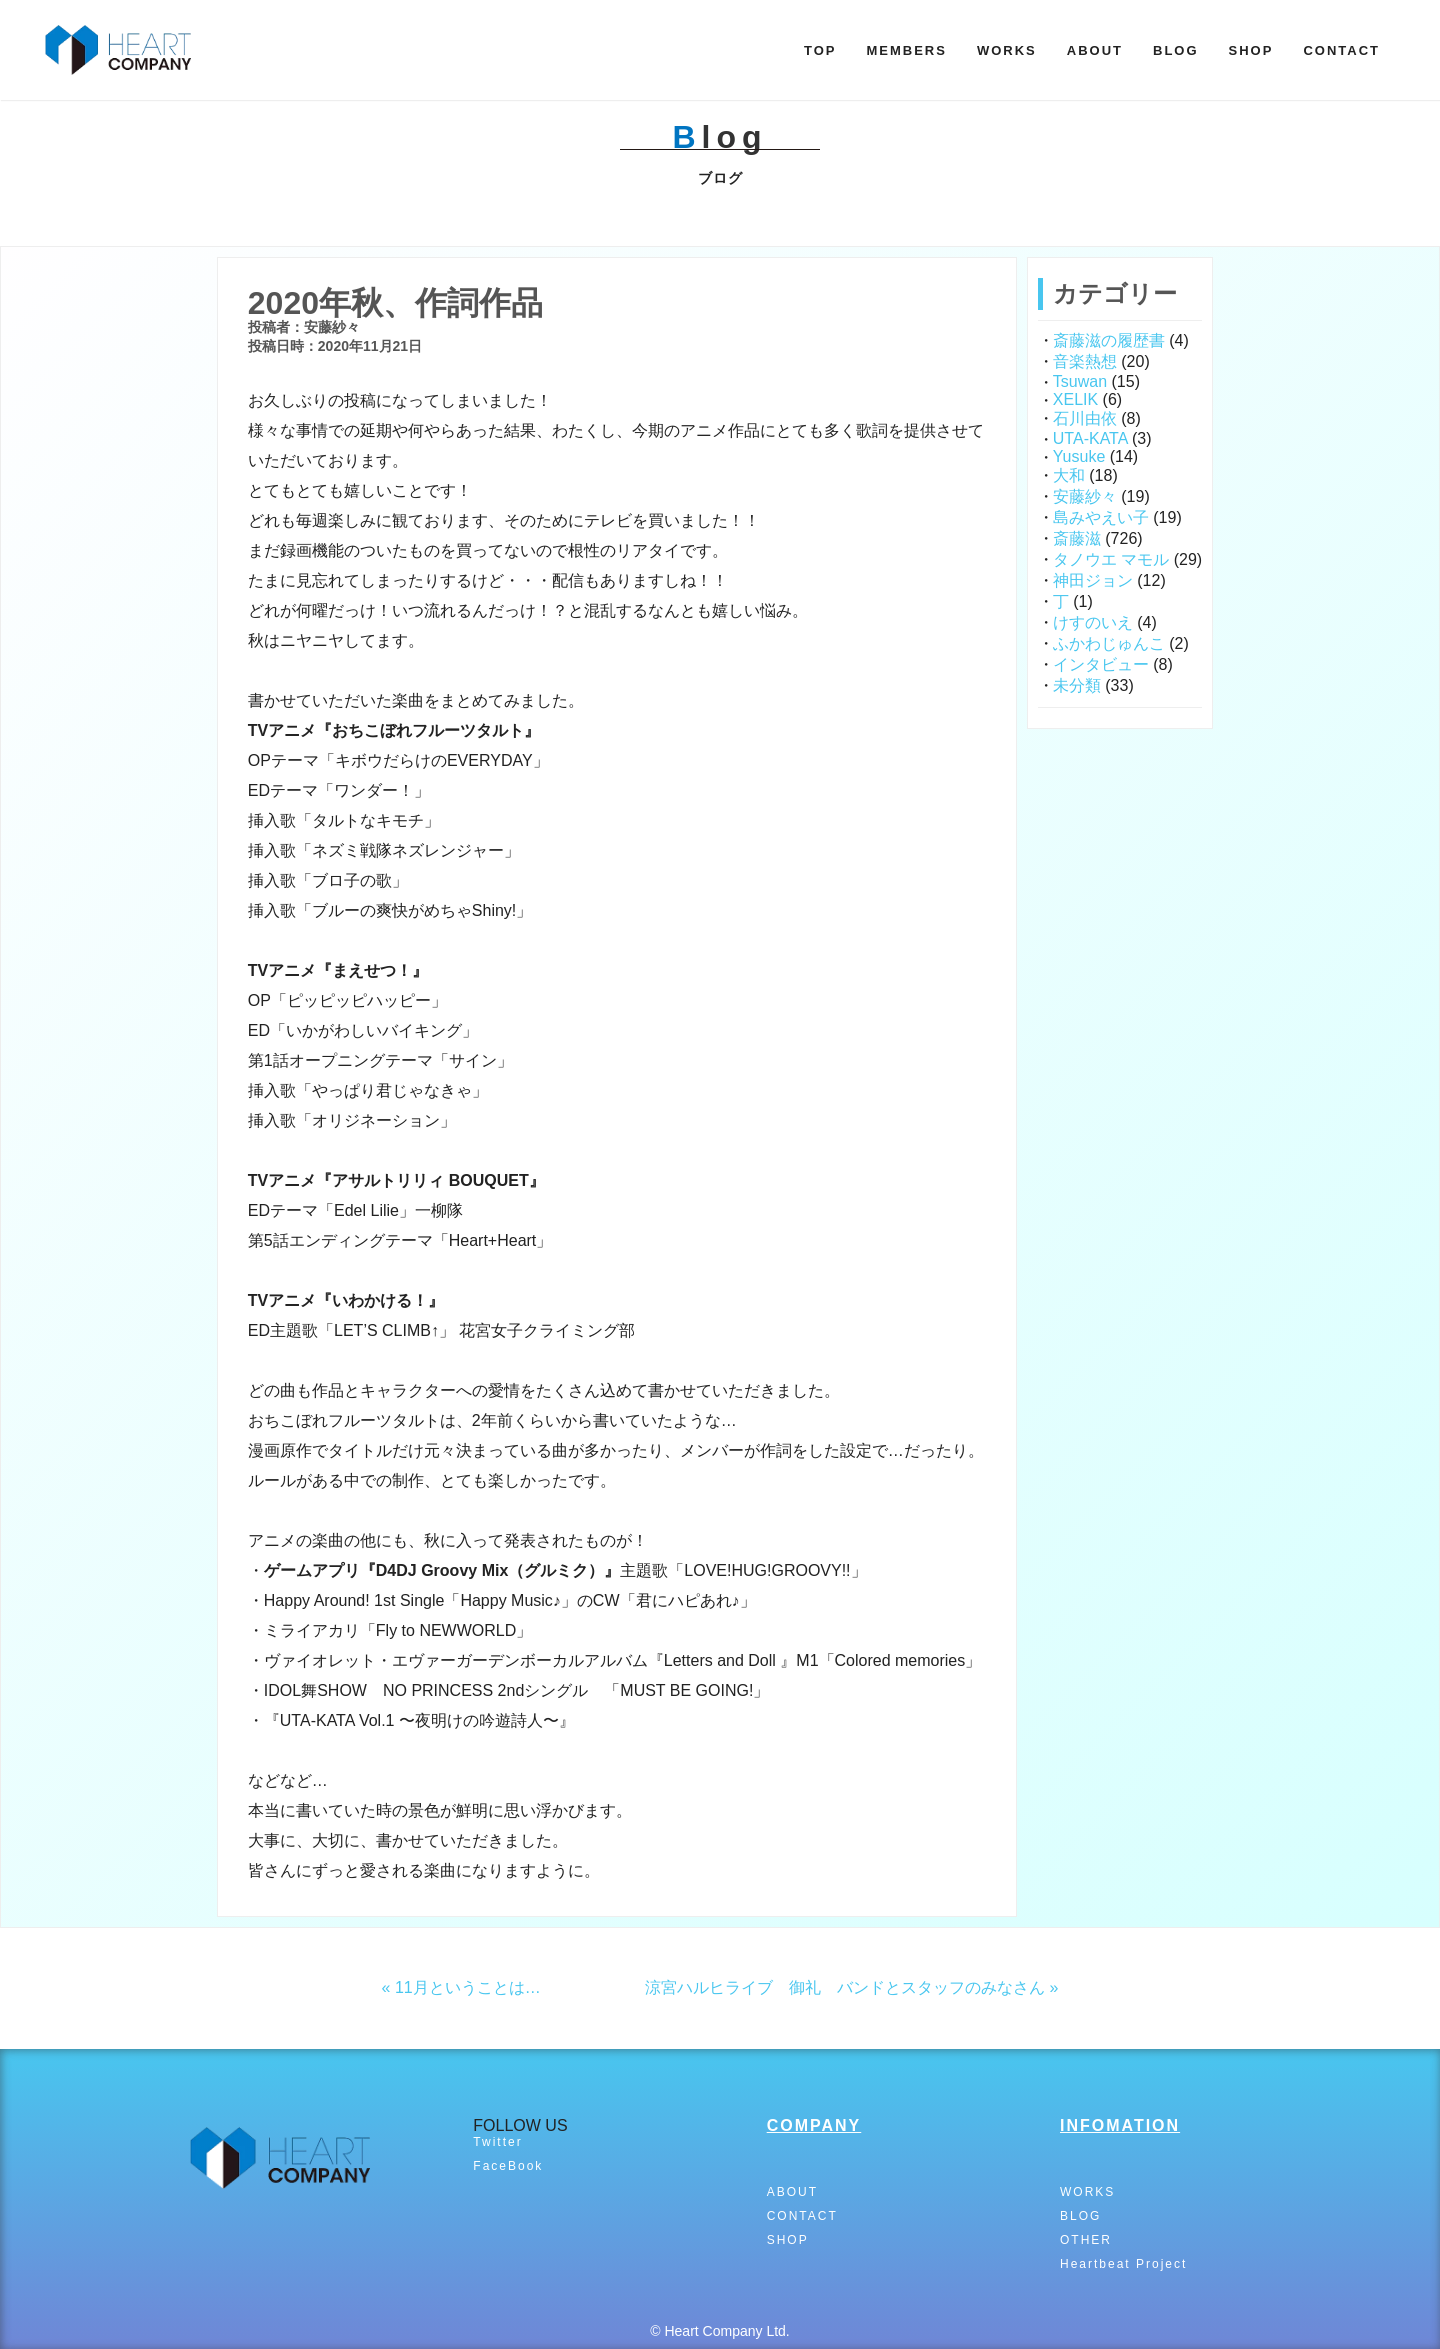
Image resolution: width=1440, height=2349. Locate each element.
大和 (1069, 475)
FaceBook (508, 2166)
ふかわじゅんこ (1109, 643)
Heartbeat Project (1123, 2264)
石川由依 (1085, 418)
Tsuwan (1080, 381)
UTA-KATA (1090, 438)
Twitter (497, 2142)
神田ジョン (1093, 580)
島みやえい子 (1101, 517)
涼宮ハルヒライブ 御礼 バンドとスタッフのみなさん (845, 1987)
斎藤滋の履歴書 (1109, 340)
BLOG (1176, 50)
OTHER (1086, 2240)
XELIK (1075, 399)
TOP (820, 50)
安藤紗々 (1085, 496)
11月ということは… (468, 1987)
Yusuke (1079, 456)
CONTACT (1341, 50)
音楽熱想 (1085, 361)
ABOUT (1095, 50)
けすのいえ (1093, 622)
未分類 (1077, 685)
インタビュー (1101, 664)
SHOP (1251, 50)
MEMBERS (906, 50)
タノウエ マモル (1111, 559)
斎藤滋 (1077, 538)
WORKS (1007, 50)
